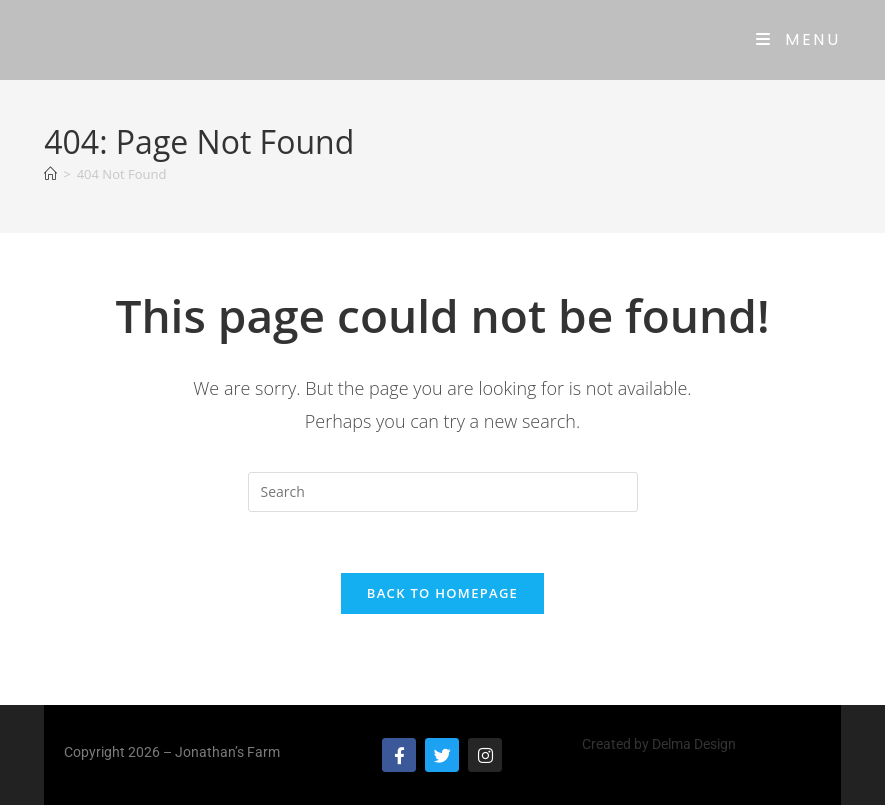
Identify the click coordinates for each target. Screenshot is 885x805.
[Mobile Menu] (798, 39)
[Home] (50, 174)
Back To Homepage (442, 593)
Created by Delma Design (659, 744)
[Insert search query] (443, 492)
